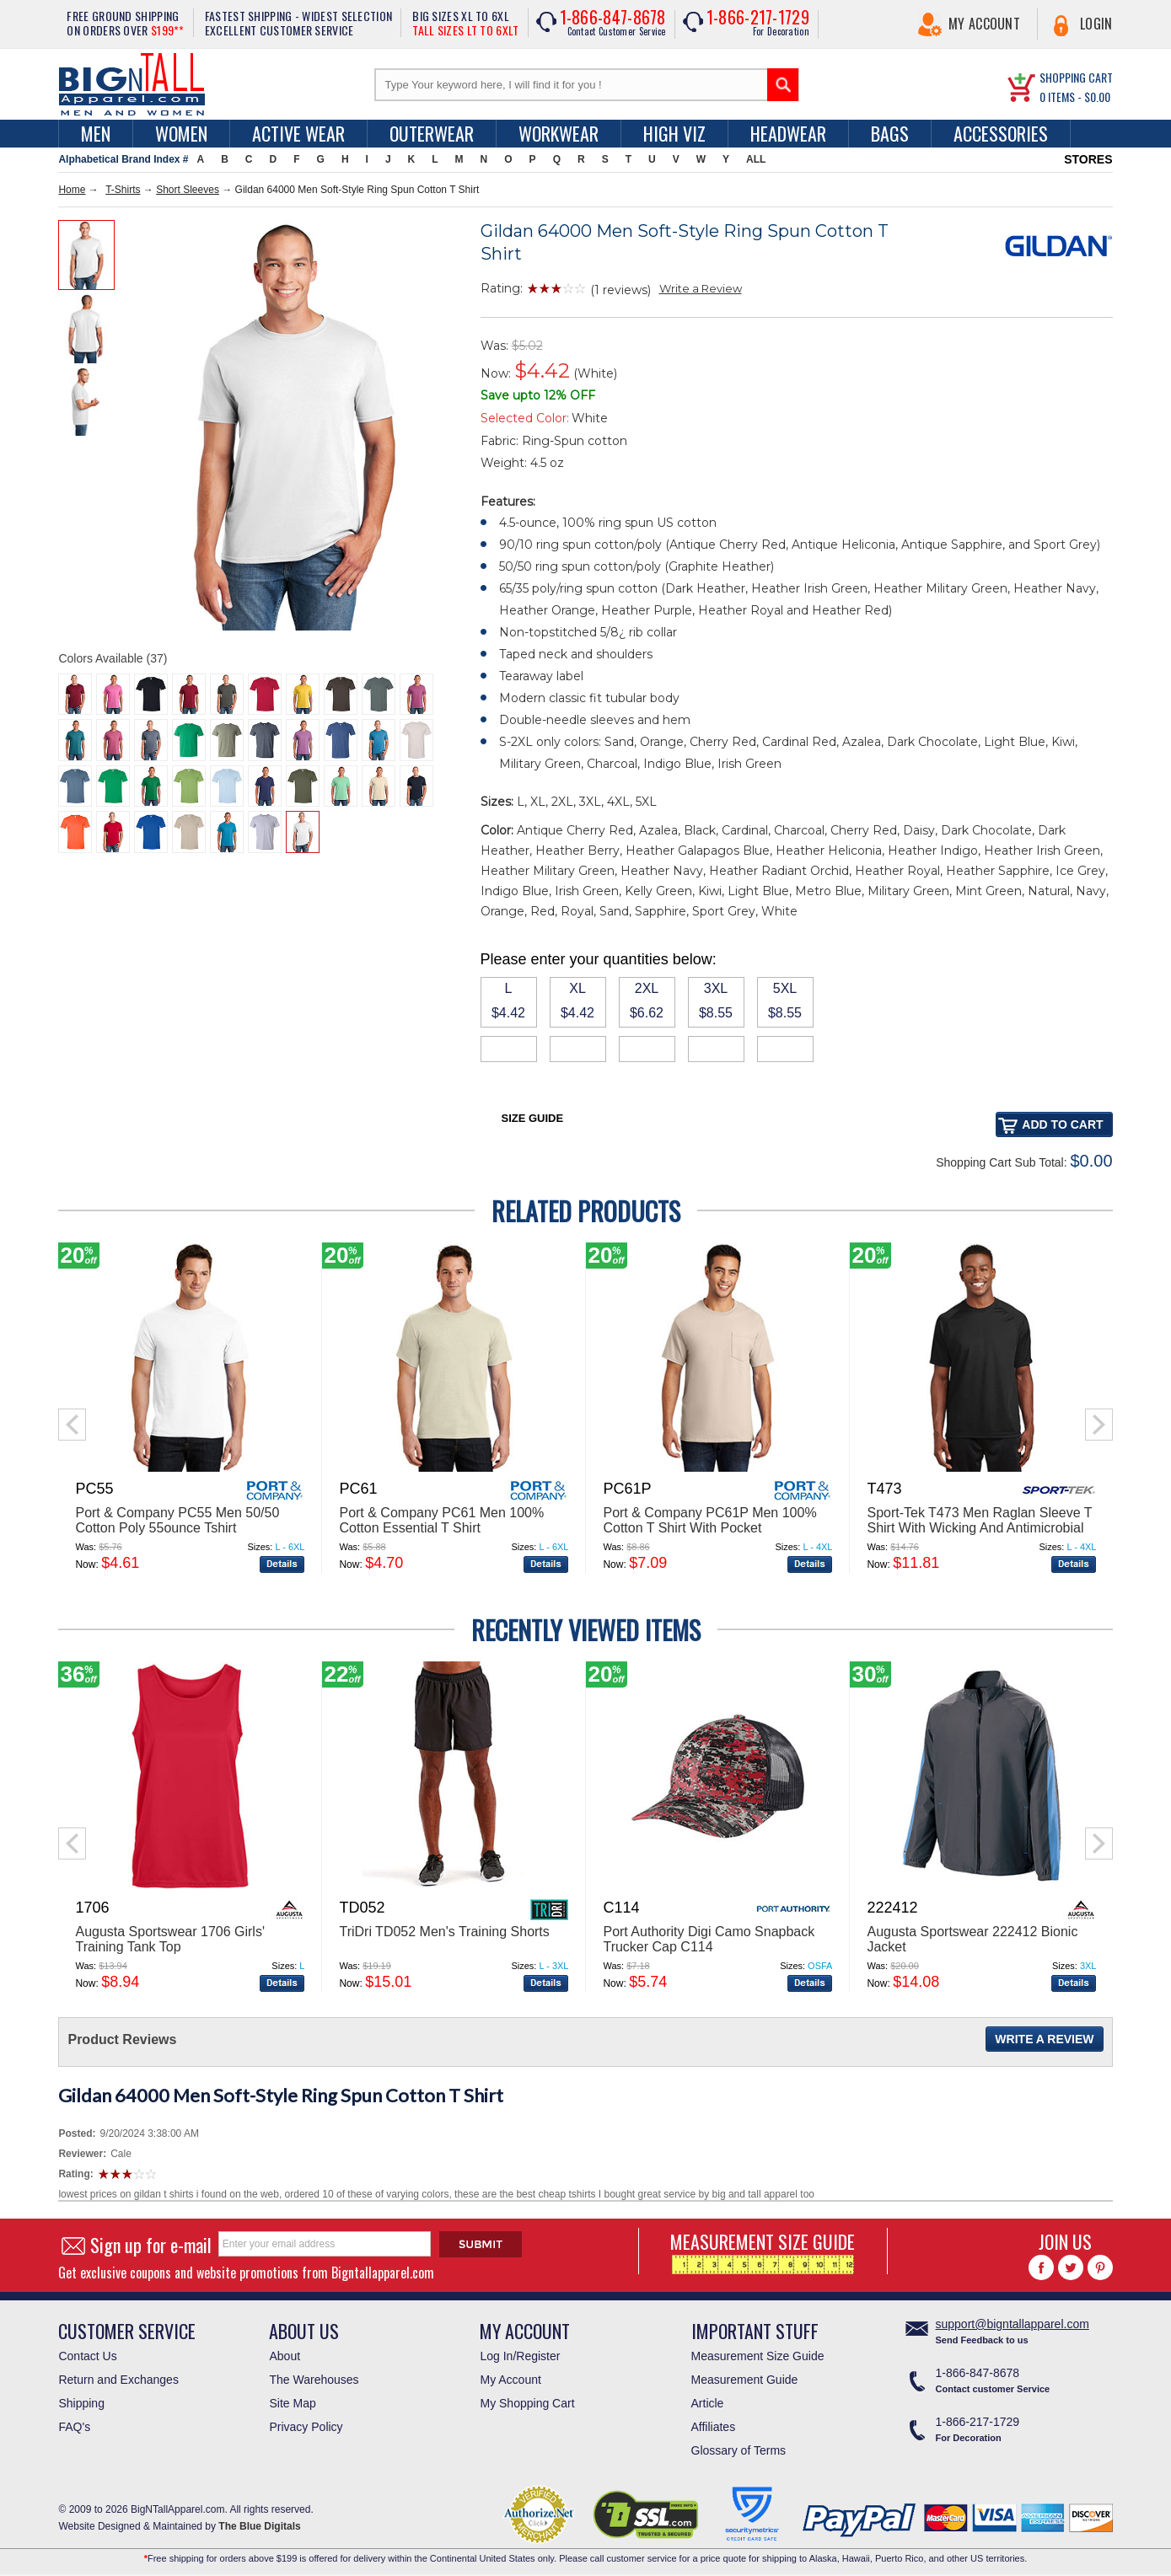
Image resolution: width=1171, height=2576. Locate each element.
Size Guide (533, 1118)
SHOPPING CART (1076, 77)
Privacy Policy (305, 2427)
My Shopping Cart (527, 2403)
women (181, 133)
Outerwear (431, 133)
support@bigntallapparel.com (1012, 2324)
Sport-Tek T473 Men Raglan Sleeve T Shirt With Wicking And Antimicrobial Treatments (979, 1527)
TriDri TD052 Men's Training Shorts (444, 1931)
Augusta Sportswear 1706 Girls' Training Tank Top (170, 1939)
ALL (755, 159)
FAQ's (74, 2427)
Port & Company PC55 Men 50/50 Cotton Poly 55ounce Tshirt (177, 1520)
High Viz (674, 133)
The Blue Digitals (259, 2526)
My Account (984, 23)
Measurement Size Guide (758, 2356)
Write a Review (700, 288)
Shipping (81, 2403)
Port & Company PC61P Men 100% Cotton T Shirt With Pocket (709, 1520)
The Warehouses (313, 2379)
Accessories (1000, 133)
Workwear (558, 133)
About (284, 2356)
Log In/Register (520, 2356)
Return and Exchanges (118, 2379)
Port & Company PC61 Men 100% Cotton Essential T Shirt (441, 1520)
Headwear (788, 133)
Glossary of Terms (739, 2450)
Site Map (292, 2403)
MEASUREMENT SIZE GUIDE (762, 2251)
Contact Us (87, 2356)
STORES (1088, 159)
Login (1096, 23)
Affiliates (713, 2427)
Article (707, 2403)
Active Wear (298, 133)
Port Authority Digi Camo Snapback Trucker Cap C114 (708, 1939)
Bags (890, 133)
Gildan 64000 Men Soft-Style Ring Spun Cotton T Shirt (280, 2095)
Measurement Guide (744, 2379)
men (95, 133)
